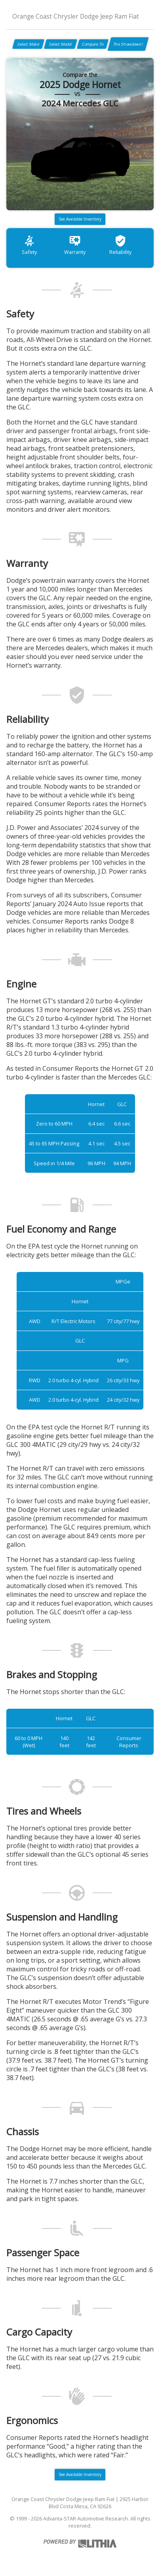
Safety (29, 244)
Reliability (120, 244)
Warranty (75, 244)
